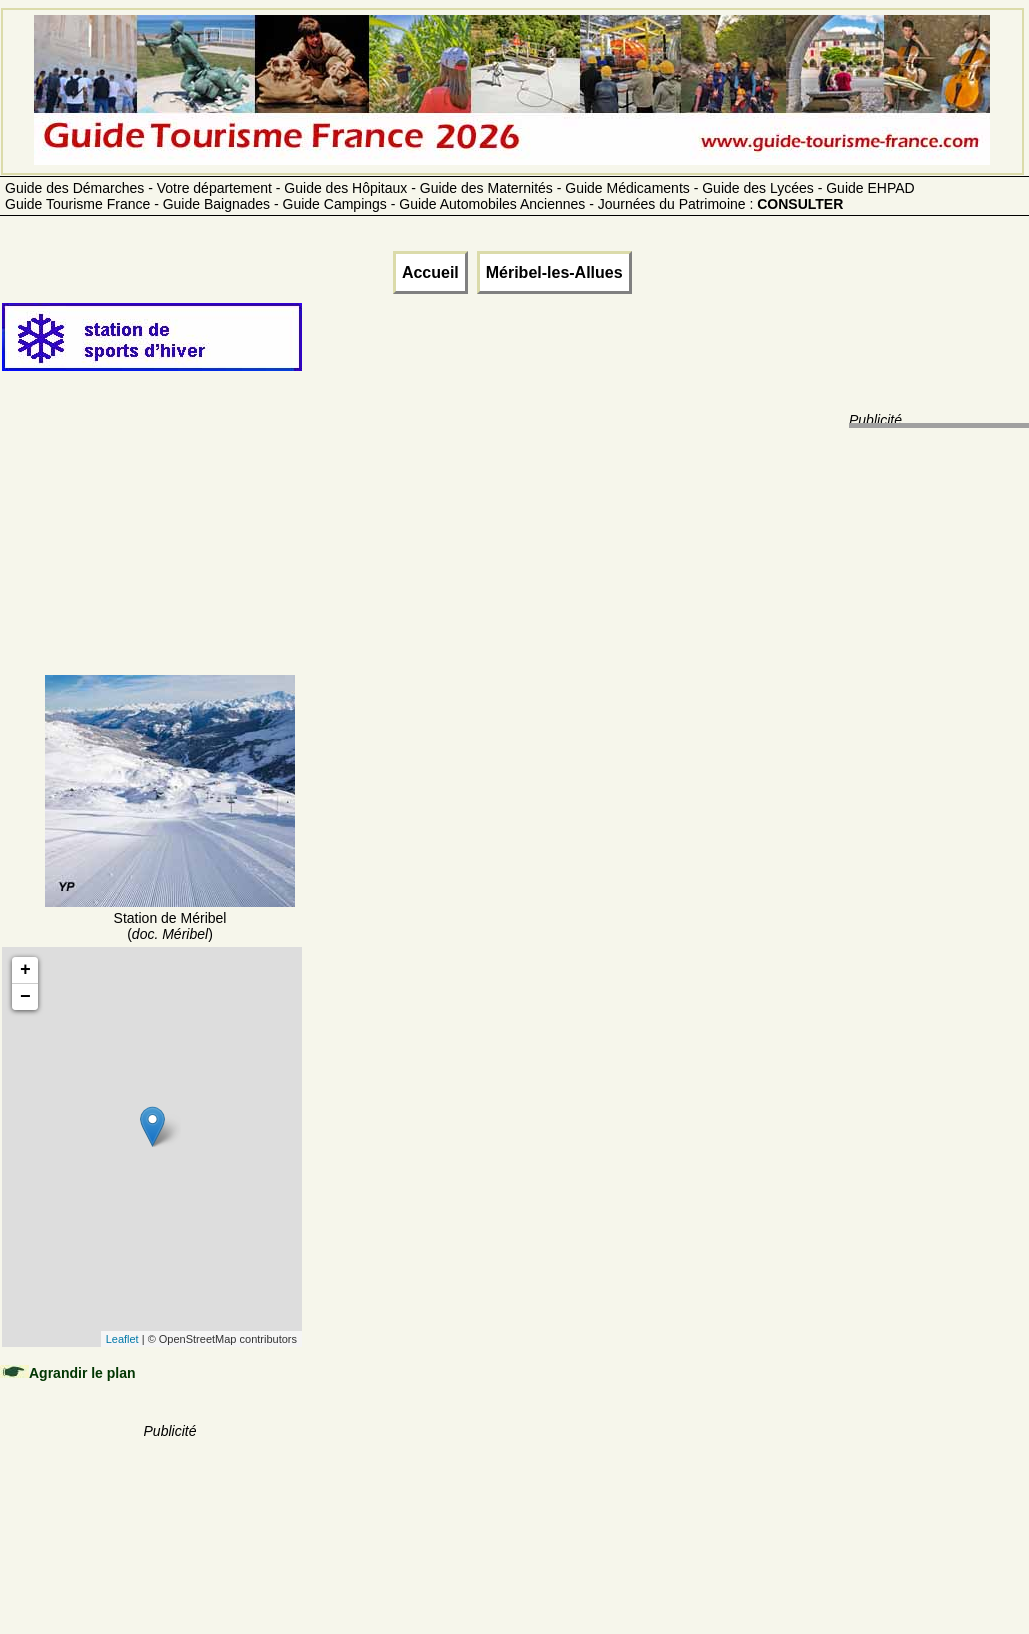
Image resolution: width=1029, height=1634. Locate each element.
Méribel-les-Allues (554, 272)
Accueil (430, 272)
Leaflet (122, 1339)
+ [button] (25, 970)
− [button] (25, 997)
